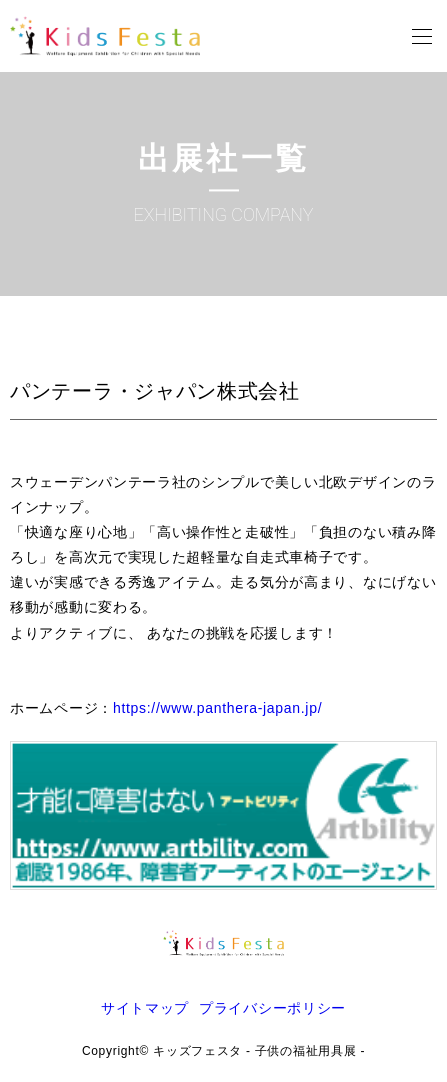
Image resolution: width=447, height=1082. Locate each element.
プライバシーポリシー (272, 1008)
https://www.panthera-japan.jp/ (217, 708)
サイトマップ (145, 1008)
